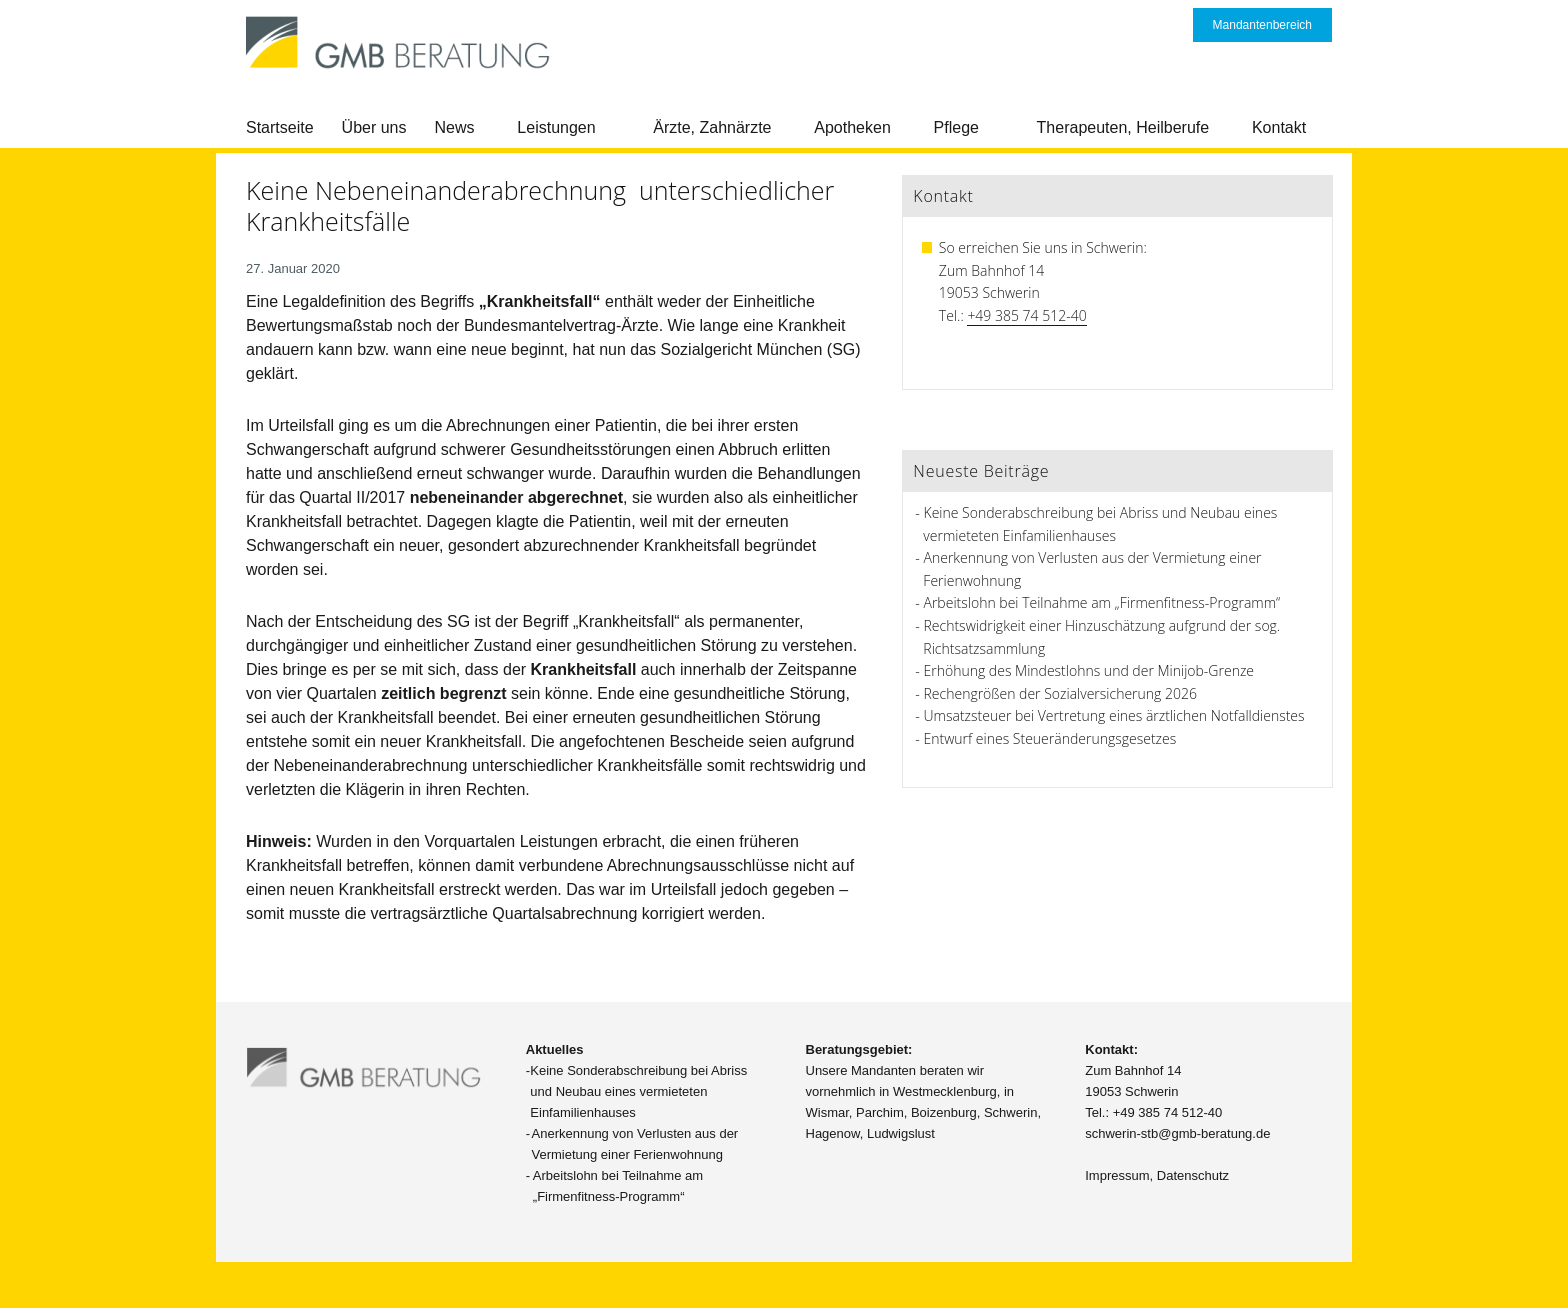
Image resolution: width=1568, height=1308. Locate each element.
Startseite (280, 127)
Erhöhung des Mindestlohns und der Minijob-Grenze (1089, 670)
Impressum (1117, 1175)
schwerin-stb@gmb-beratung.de (1177, 1133)
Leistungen (556, 127)
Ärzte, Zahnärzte (712, 127)
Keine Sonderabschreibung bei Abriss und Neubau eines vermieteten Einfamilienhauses (638, 1091)
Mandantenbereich (1262, 25)
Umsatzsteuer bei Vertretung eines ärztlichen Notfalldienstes (1114, 715)
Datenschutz (1193, 1175)
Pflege (956, 127)
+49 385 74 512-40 (1026, 315)
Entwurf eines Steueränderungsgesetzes (1050, 738)
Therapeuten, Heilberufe (1123, 127)
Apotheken (852, 127)
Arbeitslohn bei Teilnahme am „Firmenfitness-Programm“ (1102, 602)
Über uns (374, 127)
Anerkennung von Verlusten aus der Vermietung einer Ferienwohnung (635, 1144)
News (455, 127)
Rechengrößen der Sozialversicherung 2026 (1060, 693)
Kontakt (1279, 127)
